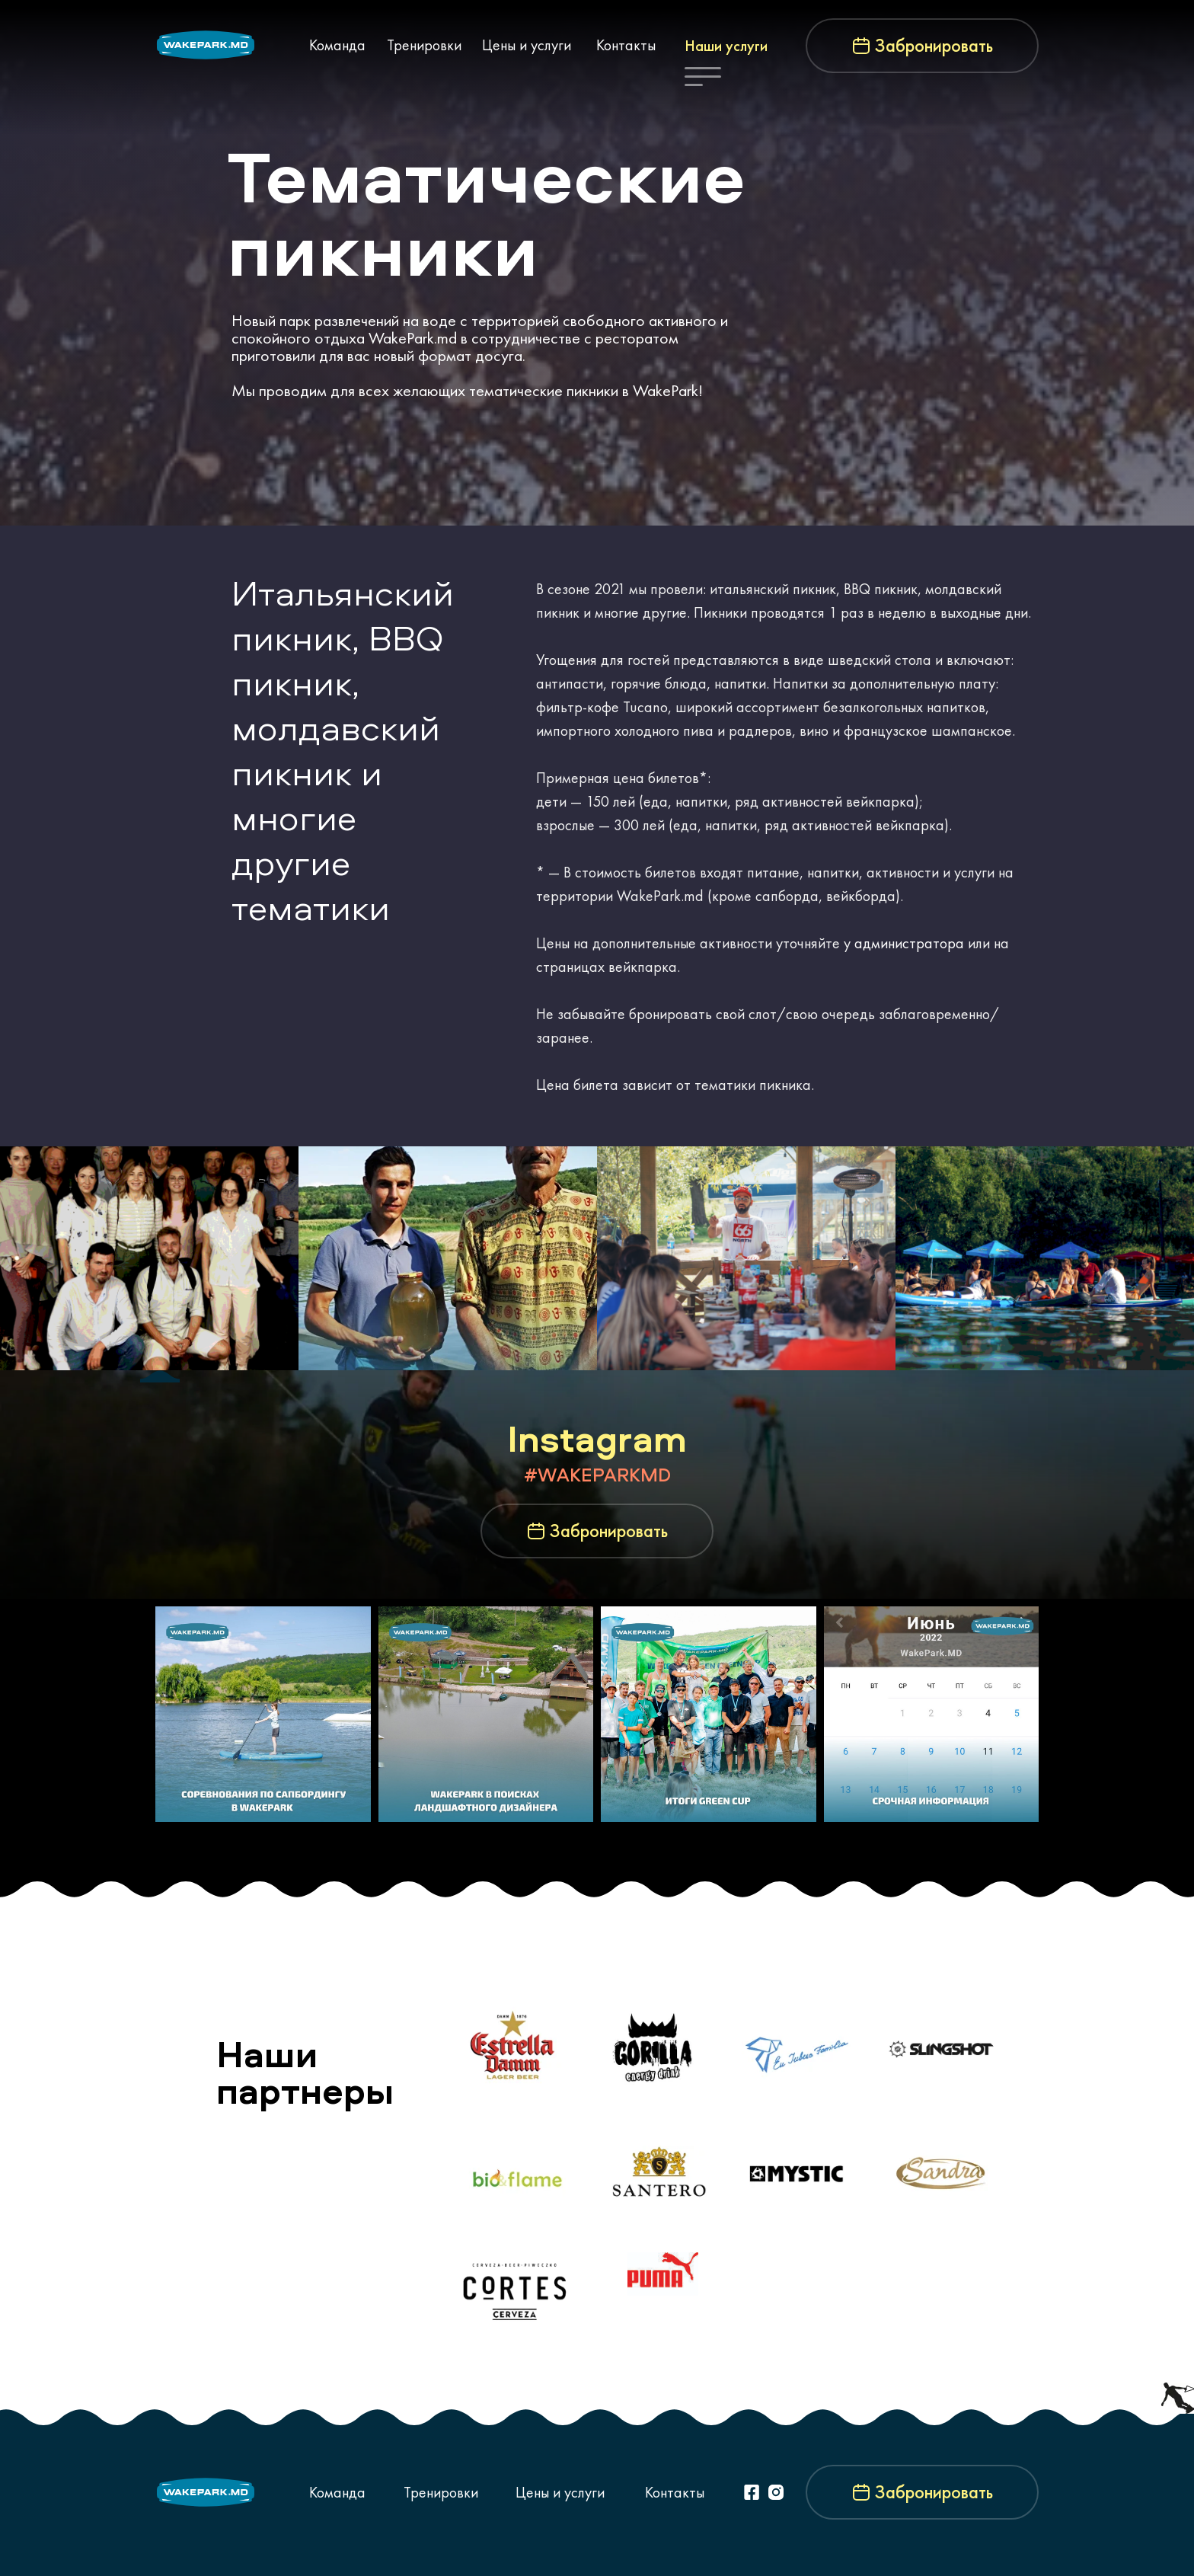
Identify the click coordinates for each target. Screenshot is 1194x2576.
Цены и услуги (526, 45)
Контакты (626, 45)
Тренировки (424, 45)
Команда (337, 45)
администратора (909, 943)
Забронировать (934, 45)
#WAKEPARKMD (597, 1474)
